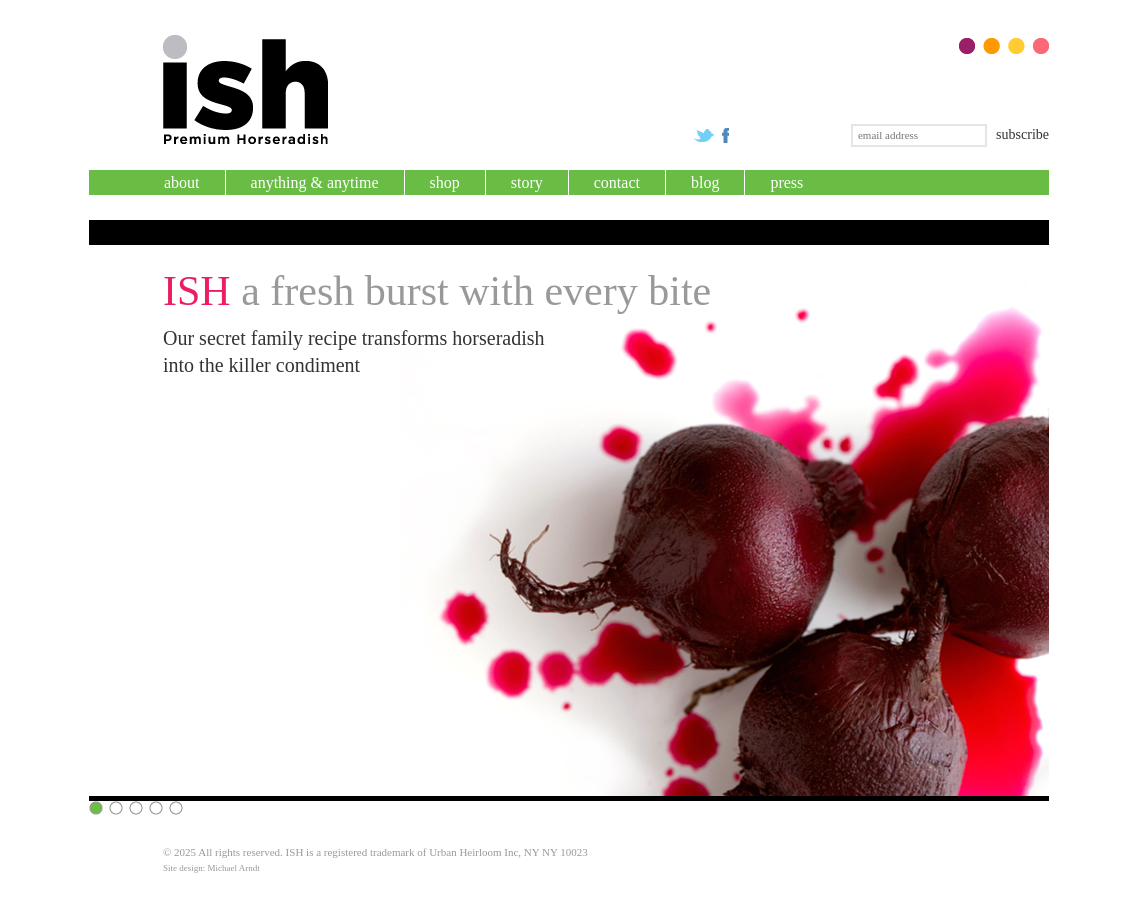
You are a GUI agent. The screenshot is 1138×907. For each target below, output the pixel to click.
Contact (617, 182)
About (182, 182)
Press (786, 182)
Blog (705, 182)
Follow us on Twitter (704, 135)
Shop (445, 182)
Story (527, 182)
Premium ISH (245, 89)
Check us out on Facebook (725, 135)
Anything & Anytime (315, 182)
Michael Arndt (234, 868)
